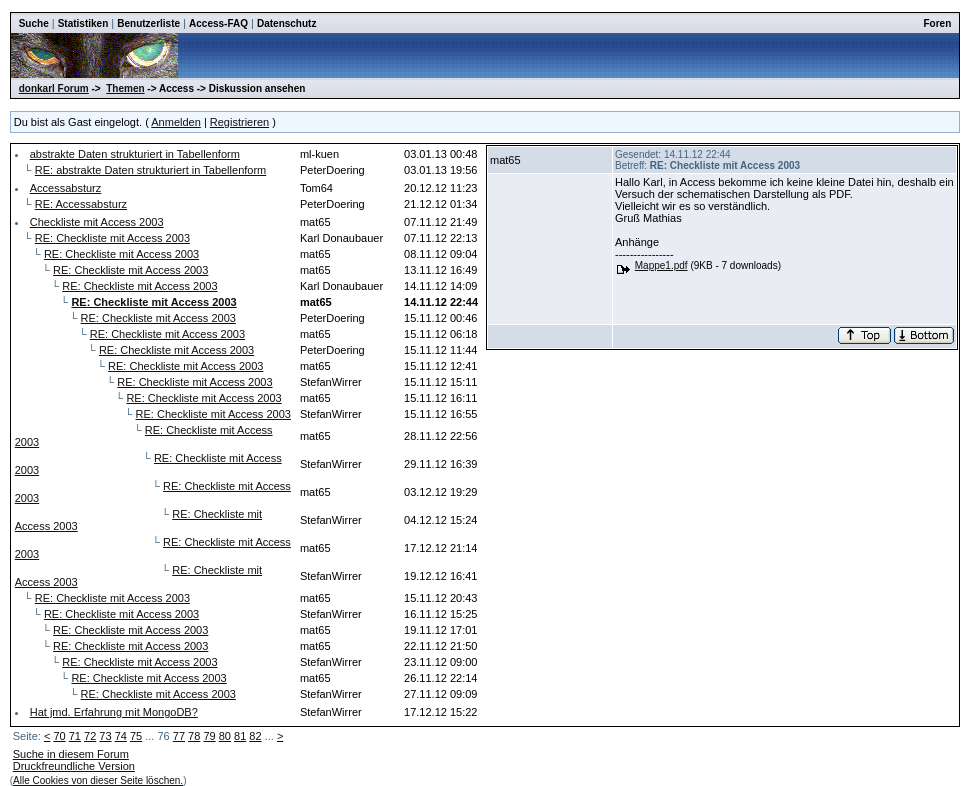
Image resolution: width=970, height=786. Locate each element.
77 (179, 736)
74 (121, 736)
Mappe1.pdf (661, 265)
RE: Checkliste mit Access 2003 (112, 238)
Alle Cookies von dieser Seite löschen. (98, 780)
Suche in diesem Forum (71, 754)
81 (240, 736)
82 (255, 736)
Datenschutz (286, 23)
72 (90, 736)
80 (225, 736)
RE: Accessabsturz (81, 204)
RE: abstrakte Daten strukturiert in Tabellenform (151, 170)
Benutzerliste (148, 23)
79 (209, 736)
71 (75, 736)
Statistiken (83, 23)
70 (59, 736)
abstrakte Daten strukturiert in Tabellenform (135, 154)
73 (105, 736)
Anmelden (176, 122)
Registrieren (239, 122)
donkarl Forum (54, 88)
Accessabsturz (66, 188)
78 (194, 736)
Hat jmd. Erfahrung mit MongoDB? (114, 712)
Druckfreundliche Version (74, 766)
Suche (34, 23)
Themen (125, 88)
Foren (938, 23)
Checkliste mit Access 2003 (97, 222)
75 (136, 736)
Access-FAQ (218, 23)
